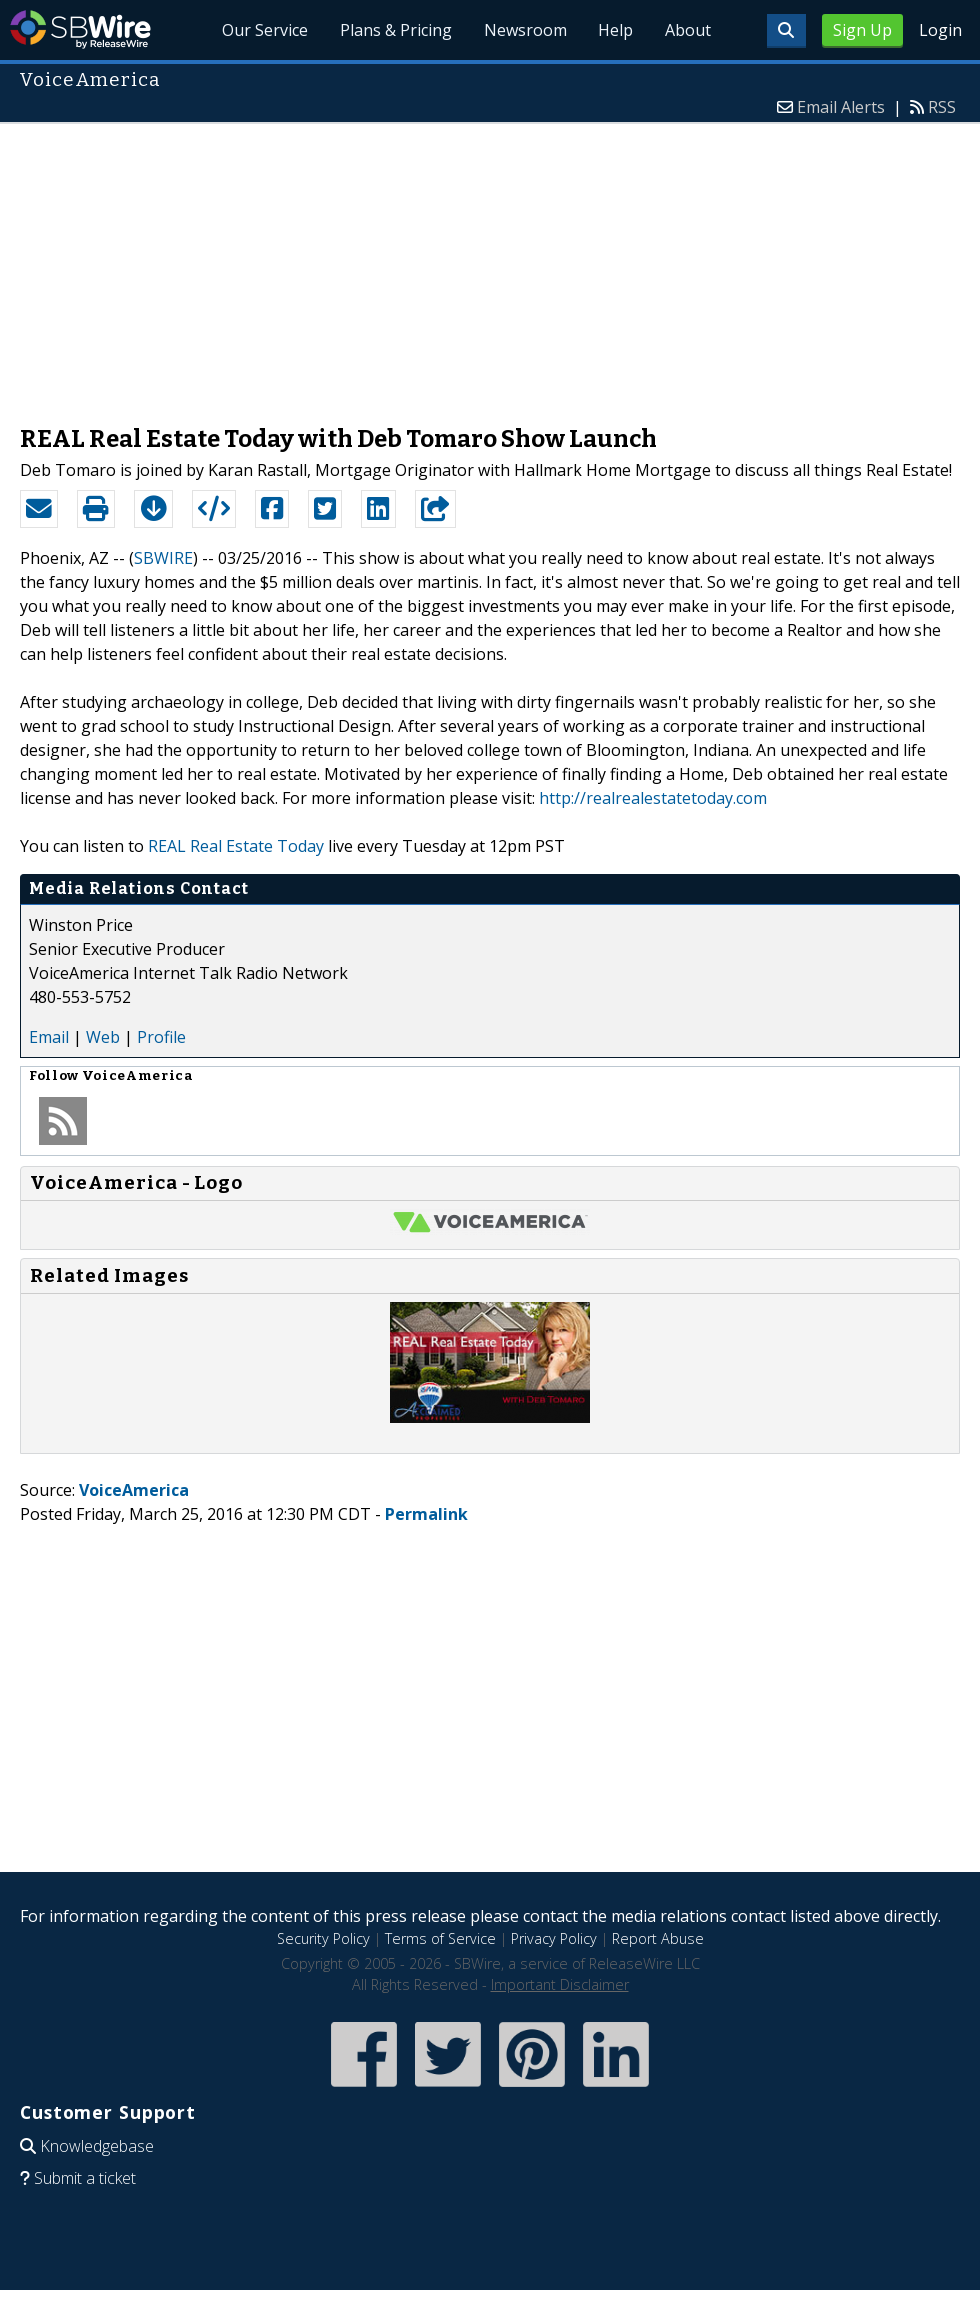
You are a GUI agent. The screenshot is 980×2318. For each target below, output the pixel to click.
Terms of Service (440, 1938)
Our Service (264, 30)
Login (940, 30)
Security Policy (323, 1938)
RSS (942, 107)
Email (49, 1037)
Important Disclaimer (560, 1984)
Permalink (426, 1514)
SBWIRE (163, 558)
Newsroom (524, 30)
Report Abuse (658, 1938)
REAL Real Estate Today (236, 846)
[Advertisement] (490, 264)
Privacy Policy (554, 1938)
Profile (161, 1037)
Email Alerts (841, 107)
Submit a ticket (85, 2178)
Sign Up (862, 30)
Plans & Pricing (395, 30)
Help (615, 30)
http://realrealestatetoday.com (653, 798)
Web (103, 1037)
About (688, 30)
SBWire (80, 29)
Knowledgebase (97, 2146)
